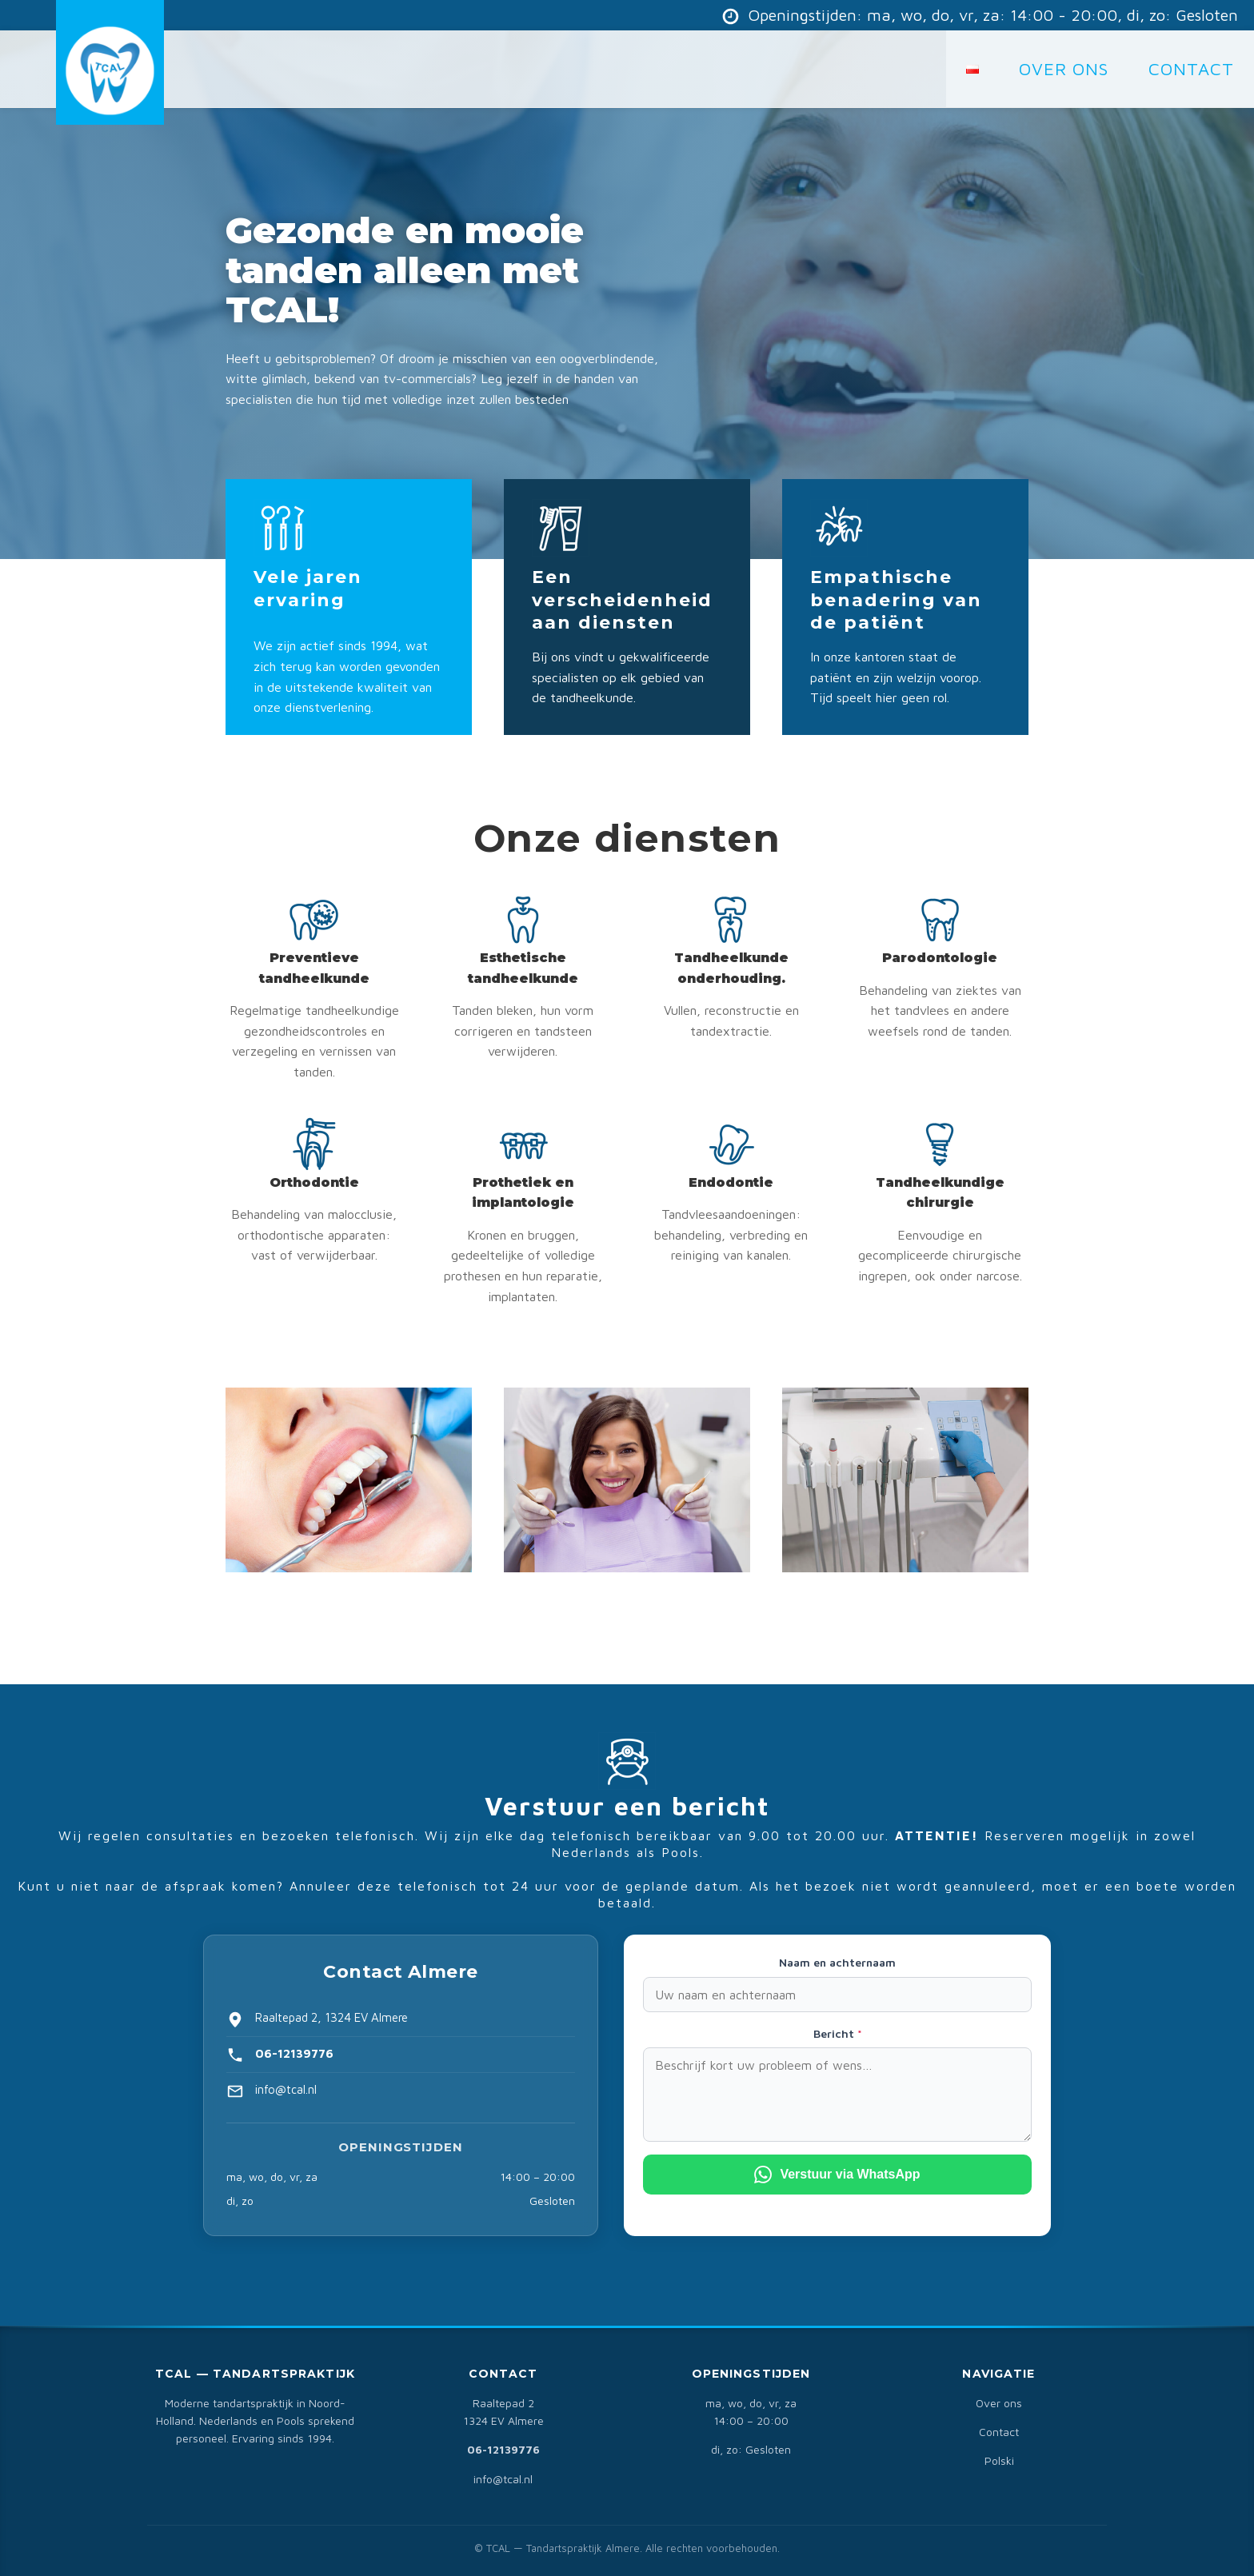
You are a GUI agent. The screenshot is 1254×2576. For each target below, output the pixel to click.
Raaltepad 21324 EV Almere (503, 2411)
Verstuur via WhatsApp (837, 2174)
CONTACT (1191, 68)
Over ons (999, 2403)
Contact (999, 2431)
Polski (999, 2460)
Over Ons (1063, 68)
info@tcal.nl (503, 2479)
